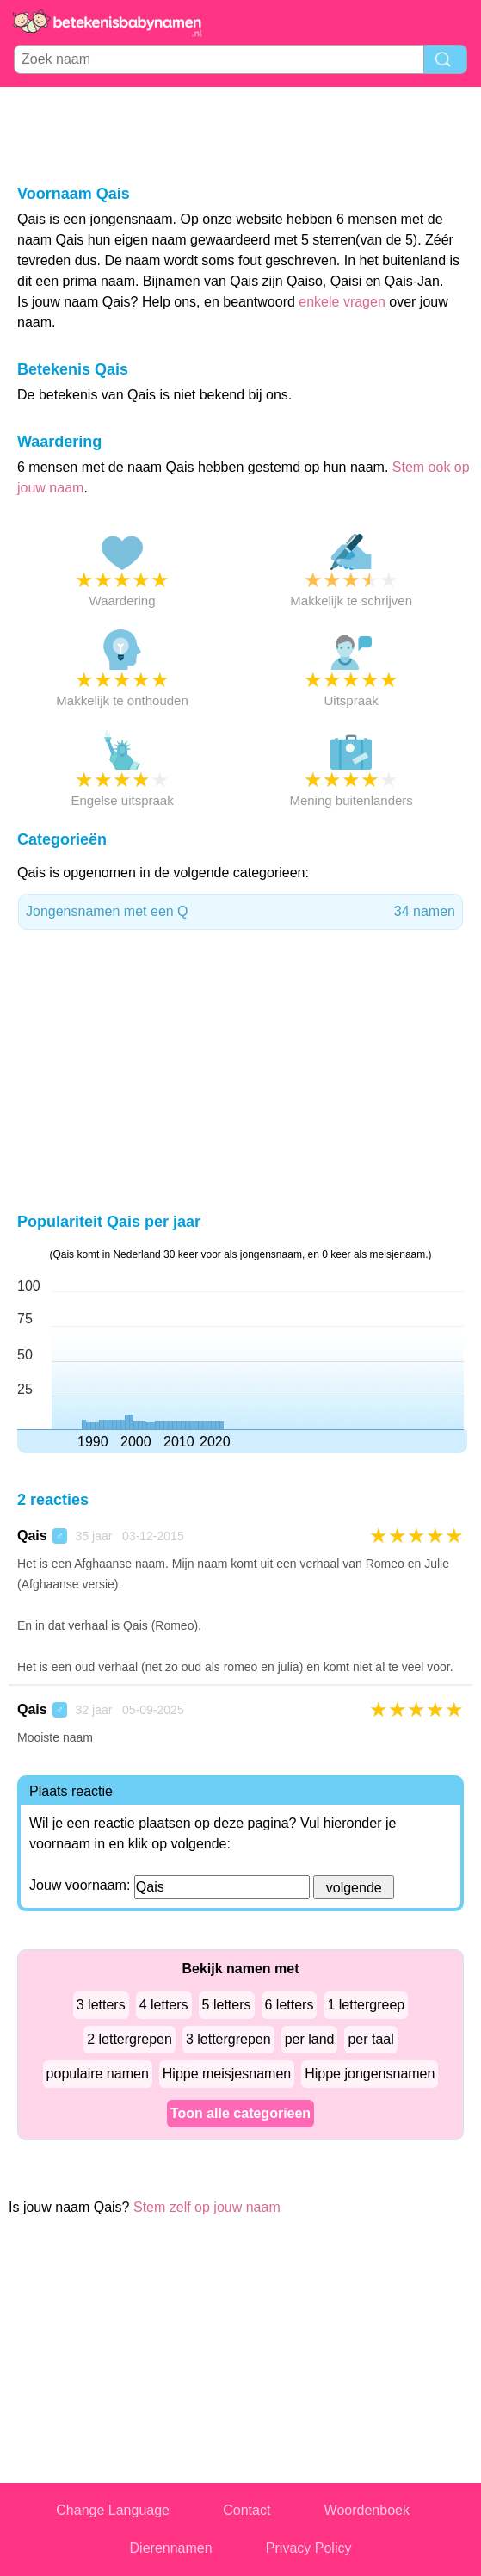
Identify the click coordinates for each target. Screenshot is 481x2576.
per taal (370, 2039)
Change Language (113, 2510)
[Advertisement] (240, 134)
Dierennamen (171, 2548)
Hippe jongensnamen (370, 2073)
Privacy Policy (309, 2548)
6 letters (289, 2004)
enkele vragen (342, 301)
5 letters (226, 2004)
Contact (246, 2510)
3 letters (101, 2004)
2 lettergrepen (129, 2039)
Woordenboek (367, 2510)
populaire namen (97, 2073)
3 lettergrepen (228, 2039)
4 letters (163, 2004)
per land (310, 2039)
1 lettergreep (365, 2004)
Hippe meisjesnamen (227, 2073)
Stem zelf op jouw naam (207, 2207)
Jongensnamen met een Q (240, 911)
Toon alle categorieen (240, 2113)
